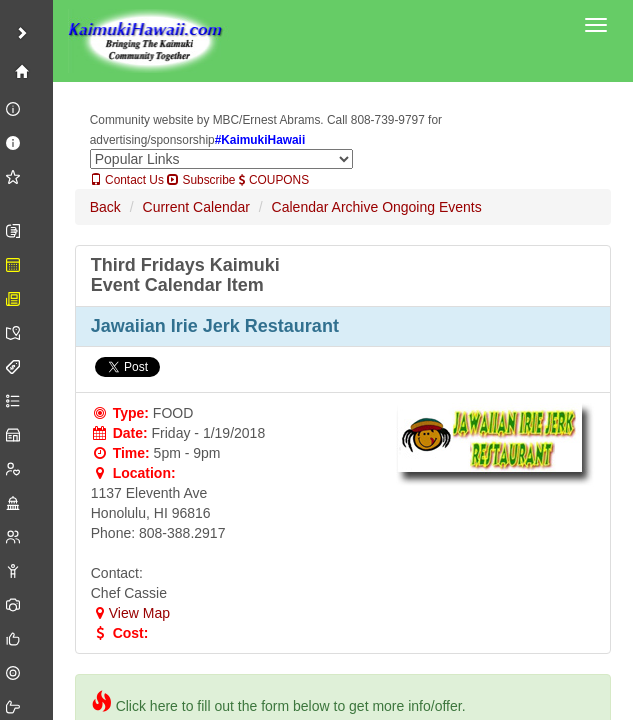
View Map (130, 613)
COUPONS (274, 180)
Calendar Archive (325, 207)
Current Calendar (196, 207)
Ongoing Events (432, 207)
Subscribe (201, 180)
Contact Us (127, 180)
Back (105, 207)
